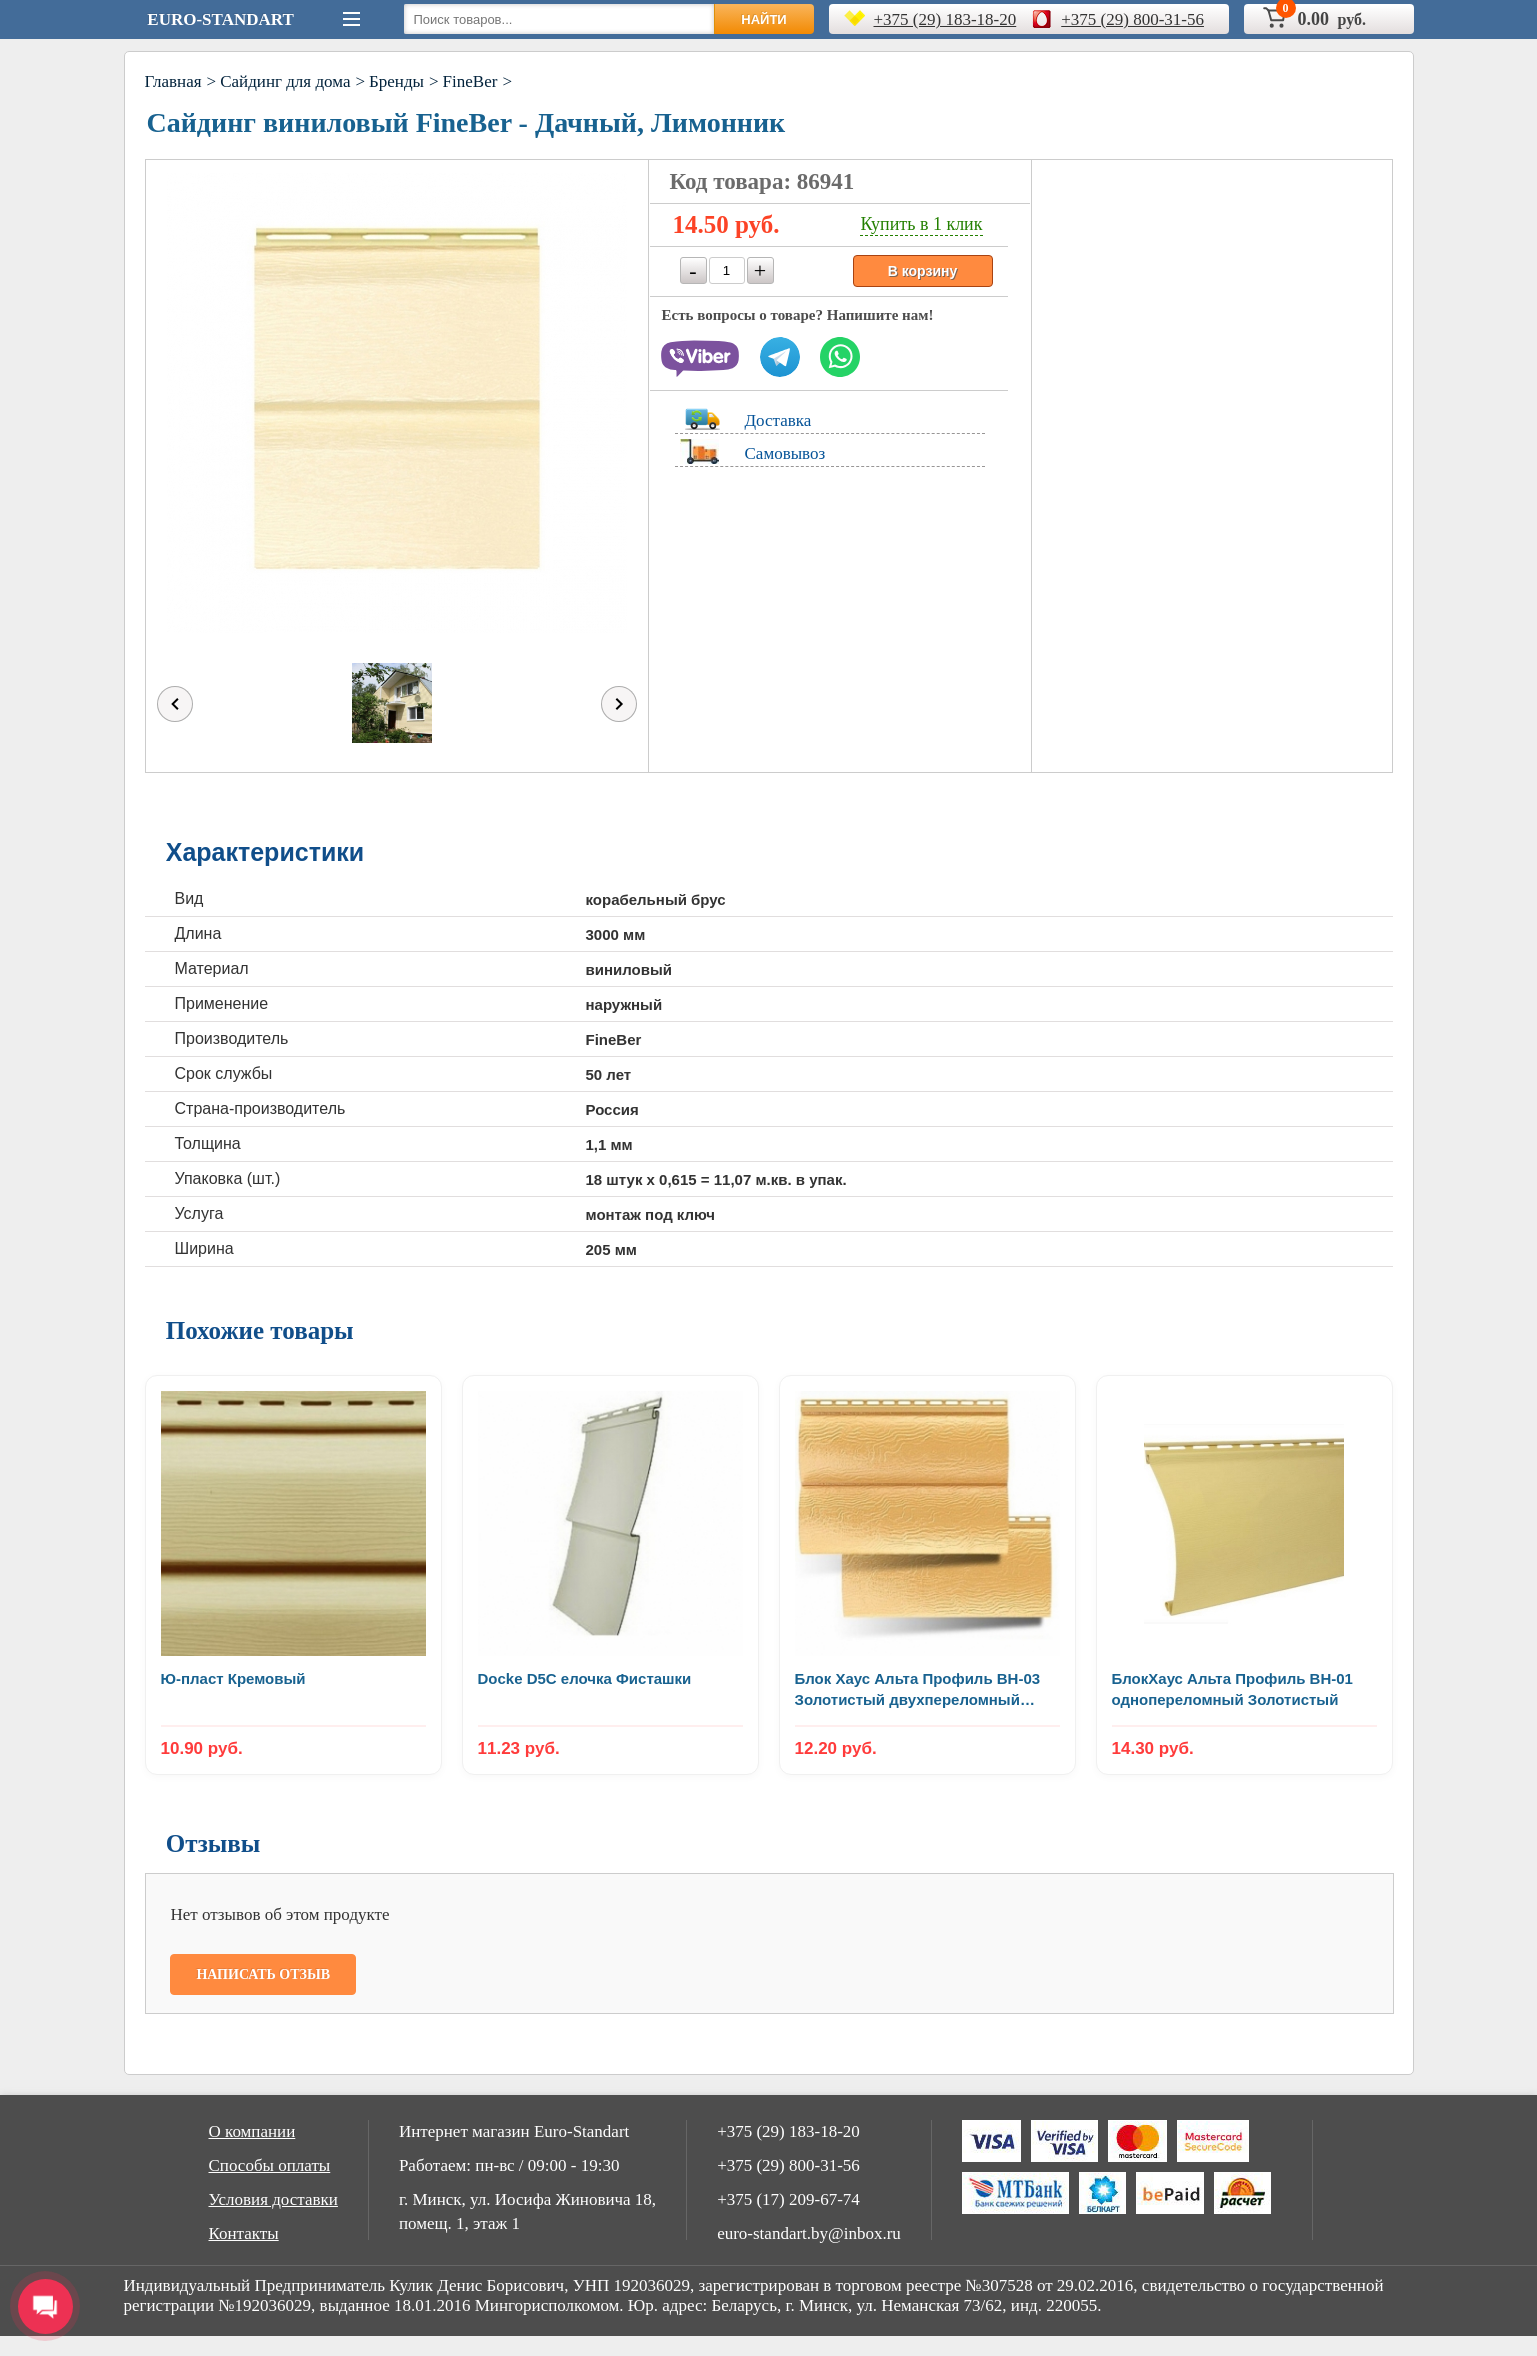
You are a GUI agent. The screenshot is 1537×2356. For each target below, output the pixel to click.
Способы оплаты (270, 2165)
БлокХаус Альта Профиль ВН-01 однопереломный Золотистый (1232, 1689)
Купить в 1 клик (921, 224)
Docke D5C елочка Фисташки (585, 1678)
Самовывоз (785, 453)
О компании (252, 2131)
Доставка (778, 420)
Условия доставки (273, 2199)
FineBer (470, 81)
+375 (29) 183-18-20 (945, 19)
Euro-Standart (220, 19)
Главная (173, 81)
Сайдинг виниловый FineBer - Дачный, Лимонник (466, 122)
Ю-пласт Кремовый (233, 1678)
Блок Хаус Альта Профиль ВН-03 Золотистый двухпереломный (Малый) (918, 1690)
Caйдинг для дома (285, 81)
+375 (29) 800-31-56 (1132, 19)
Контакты (244, 2233)
